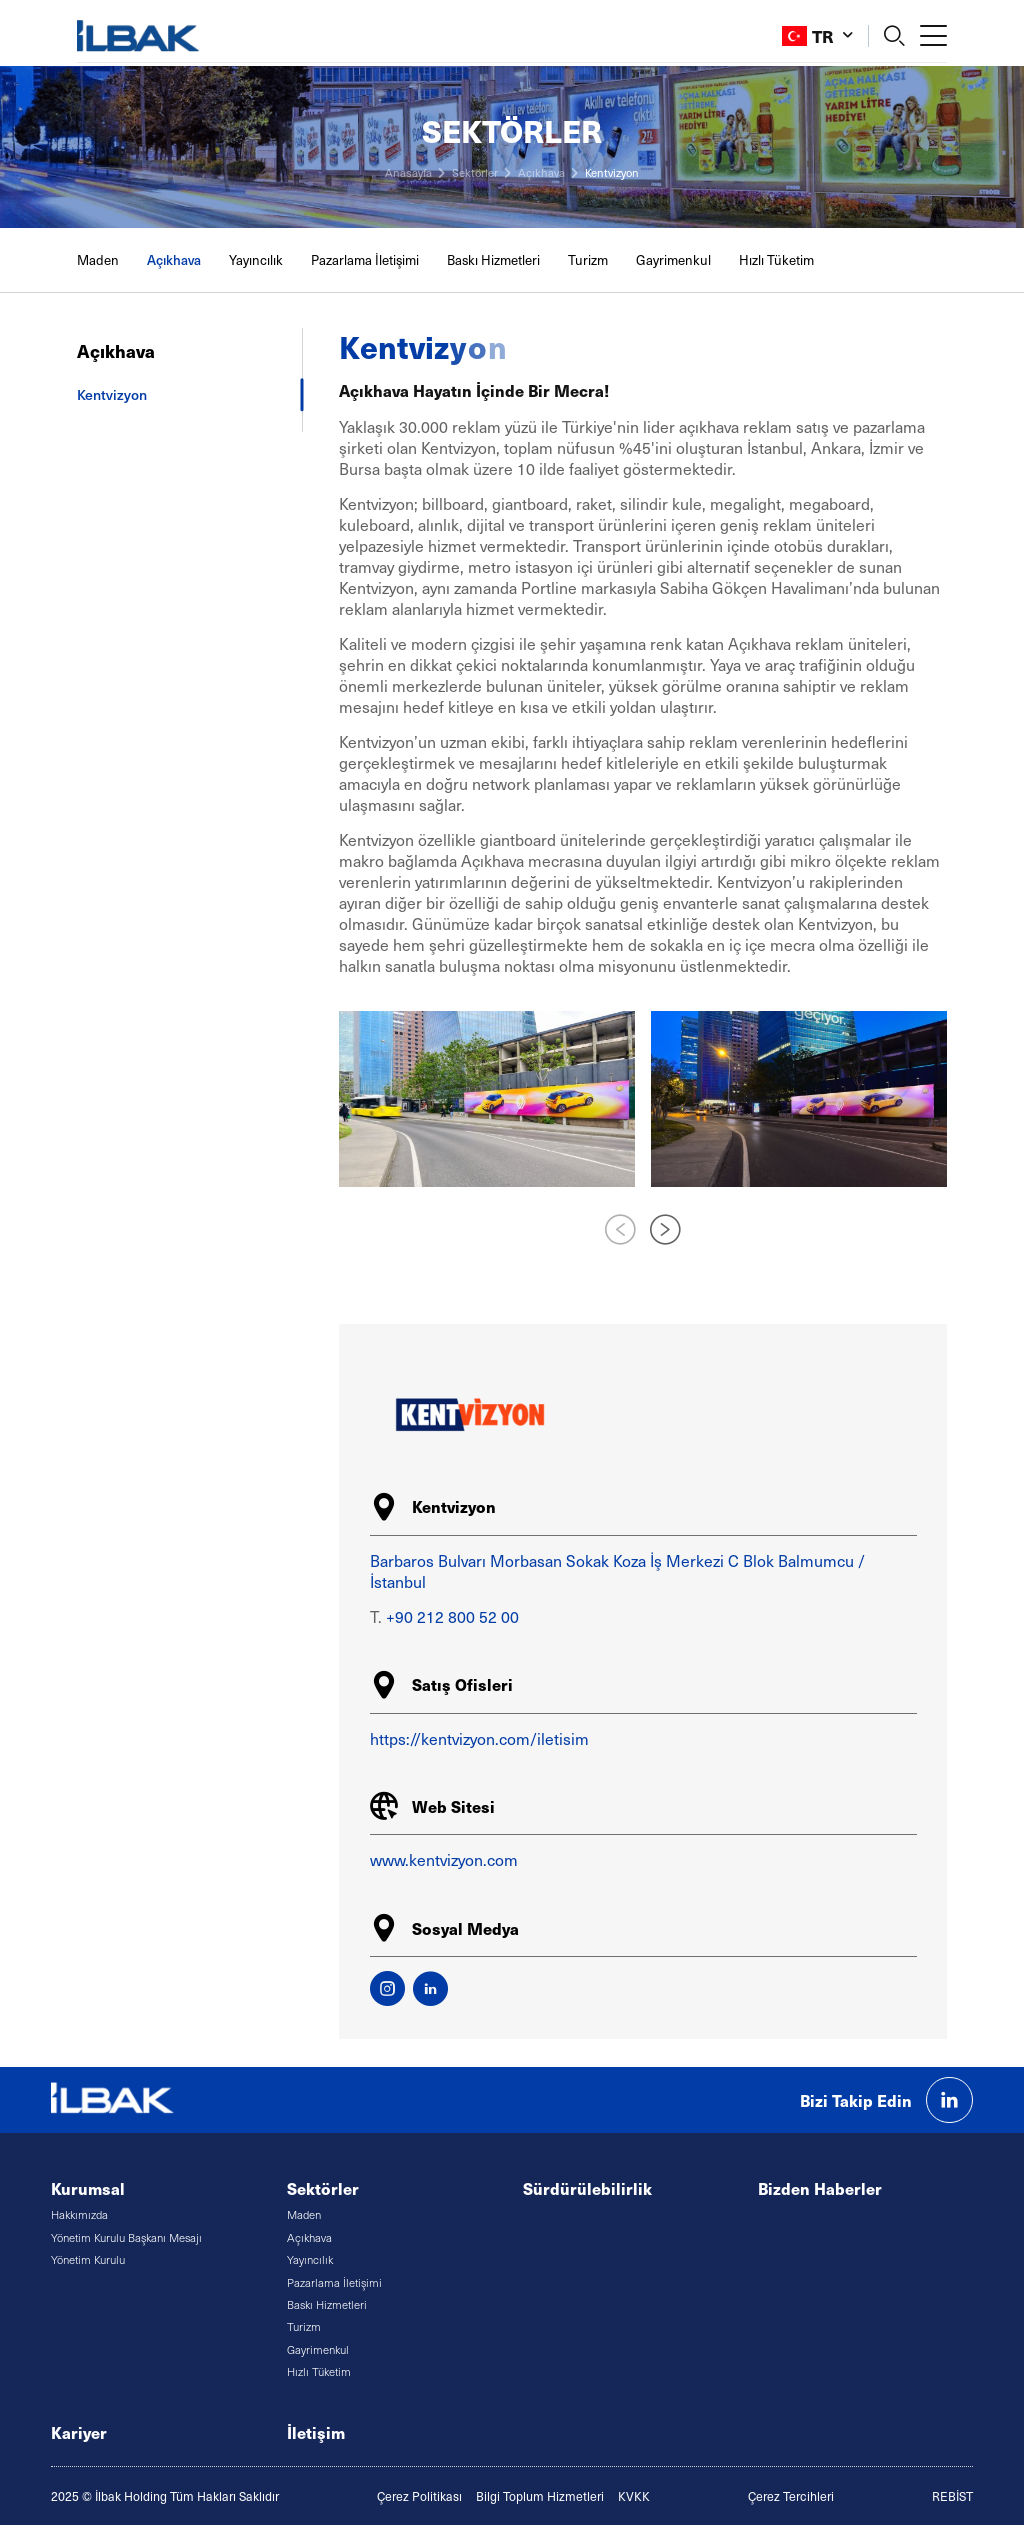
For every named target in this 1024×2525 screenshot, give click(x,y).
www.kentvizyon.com (444, 1859)
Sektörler (475, 172)
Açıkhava (541, 172)
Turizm (588, 260)
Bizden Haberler (820, 2188)
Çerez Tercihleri (791, 2496)
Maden (98, 260)
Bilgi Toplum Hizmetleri (540, 2496)
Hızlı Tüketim (776, 260)
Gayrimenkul (673, 260)
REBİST (952, 2496)
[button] (665, 1231)
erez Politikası (423, 2496)
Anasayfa (408, 172)
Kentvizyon (612, 172)
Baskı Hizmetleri (493, 260)
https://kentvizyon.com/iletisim (479, 1738)
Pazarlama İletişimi (365, 260)
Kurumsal (88, 2188)
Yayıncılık (256, 260)
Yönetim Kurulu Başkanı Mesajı (126, 2237)
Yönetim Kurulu (88, 2259)
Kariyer (79, 2432)
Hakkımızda (79, 2214)
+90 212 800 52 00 (452, 1616)
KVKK (634, 2496)
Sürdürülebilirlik (587, 2188)
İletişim (316, 2432)
